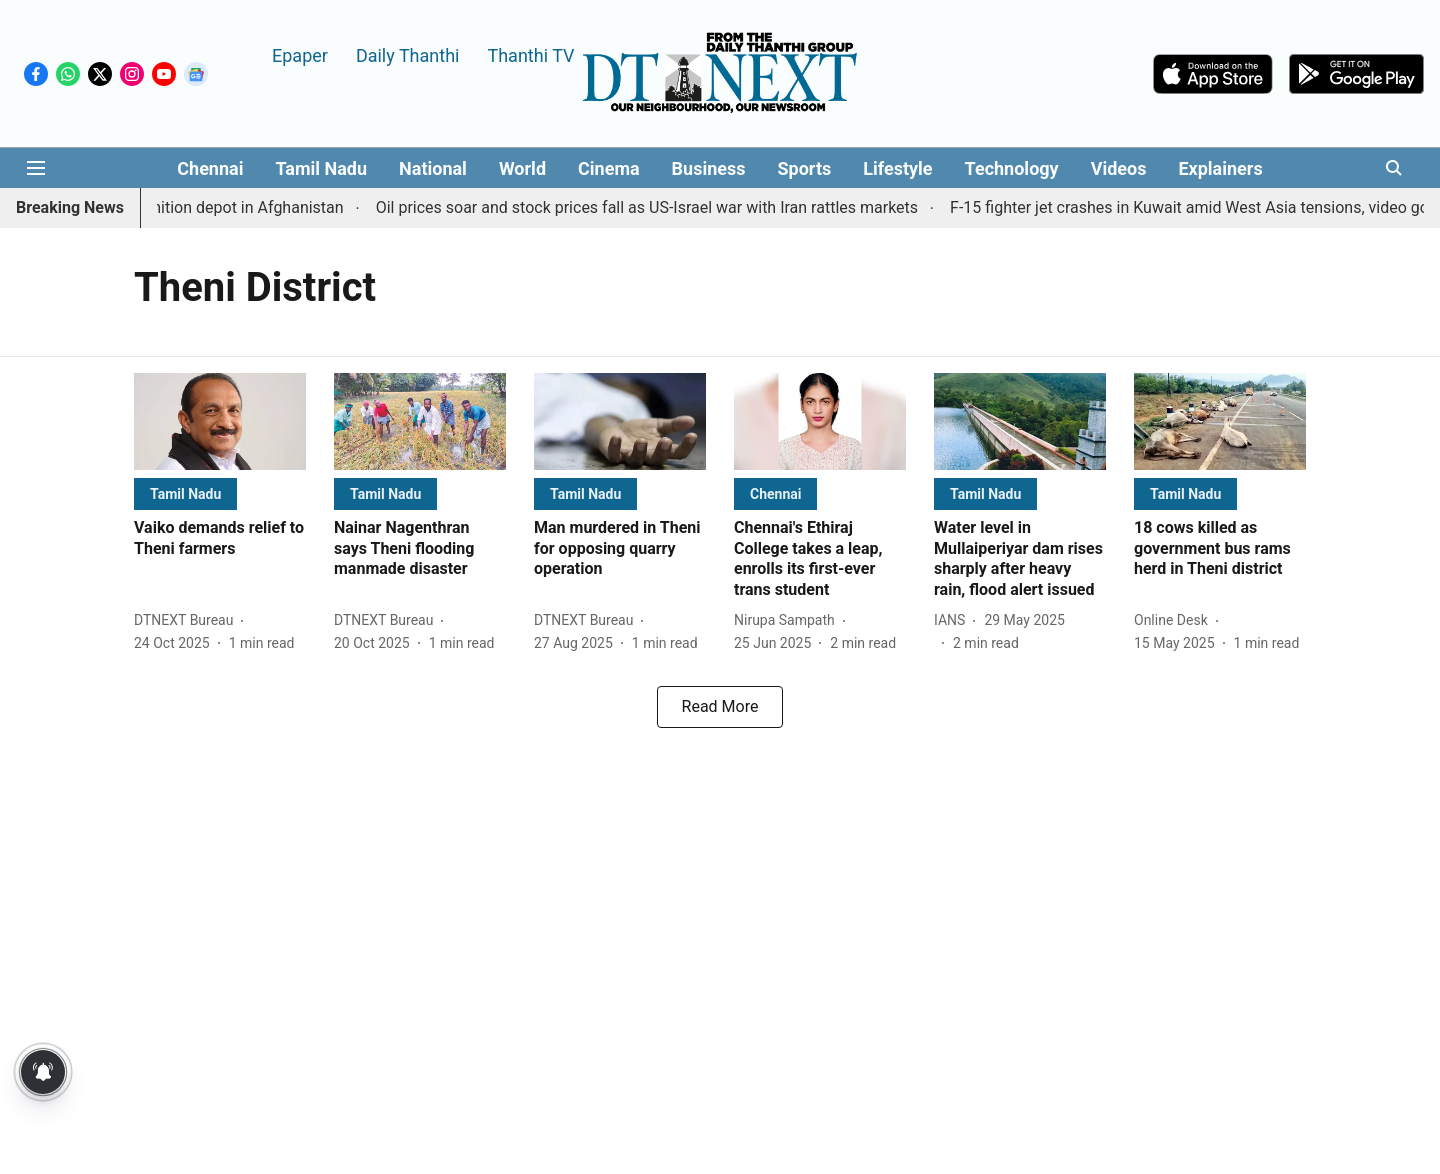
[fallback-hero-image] (220, 421)
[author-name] (187, 620)
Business (709, 168)
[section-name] (185, 493)
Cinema (609, 168)
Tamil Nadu (321, 168)
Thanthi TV (530, 54)
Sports (805, 168)
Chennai (210, 168)
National (433, 168)
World (522, 168)
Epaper (300, 54)
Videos (1119, 168)
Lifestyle (897, 168)
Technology (1012, 168)
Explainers (1220, 168)
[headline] (220, 539)
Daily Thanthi (408, 54)
